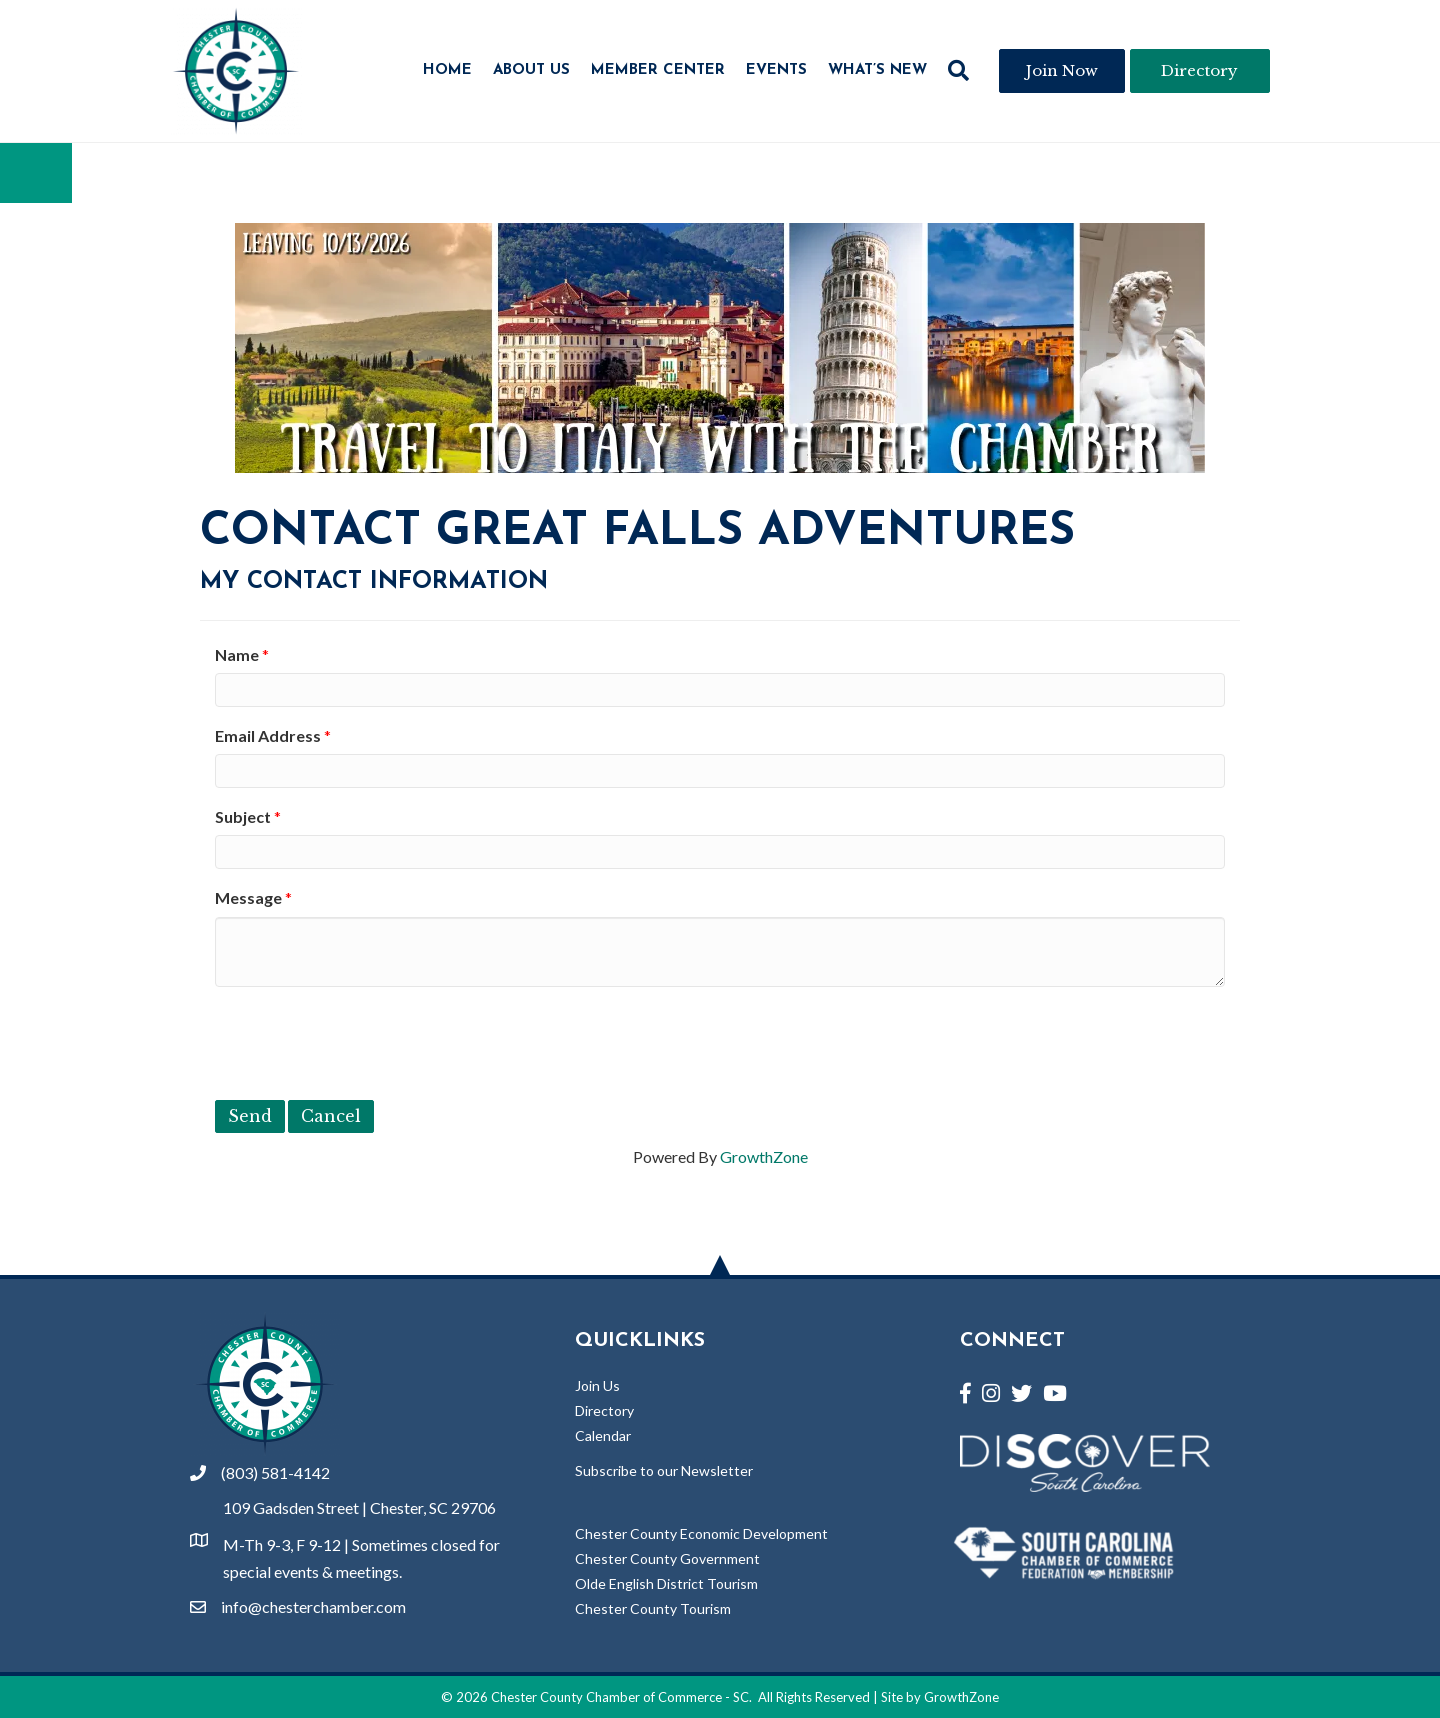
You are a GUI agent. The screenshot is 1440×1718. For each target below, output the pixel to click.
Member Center (658, 70)
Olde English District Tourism (666, 1583)
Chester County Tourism (653, 1608)
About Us (531, 70)
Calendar (603, 1435)
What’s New (877, 70)
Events (776, 70)
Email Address (268, 735)
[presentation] (367, 1041)
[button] (958, 70)
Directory (604, 1410)
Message (248, 897)
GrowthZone (764, 1156)
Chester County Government (667, 1558)
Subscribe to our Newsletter (664, 1470)
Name (237, 654)
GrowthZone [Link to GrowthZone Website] (961, 1697)
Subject (243, 816)
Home (447, 70)
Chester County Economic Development (701, 1533)
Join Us (597, 1385)
